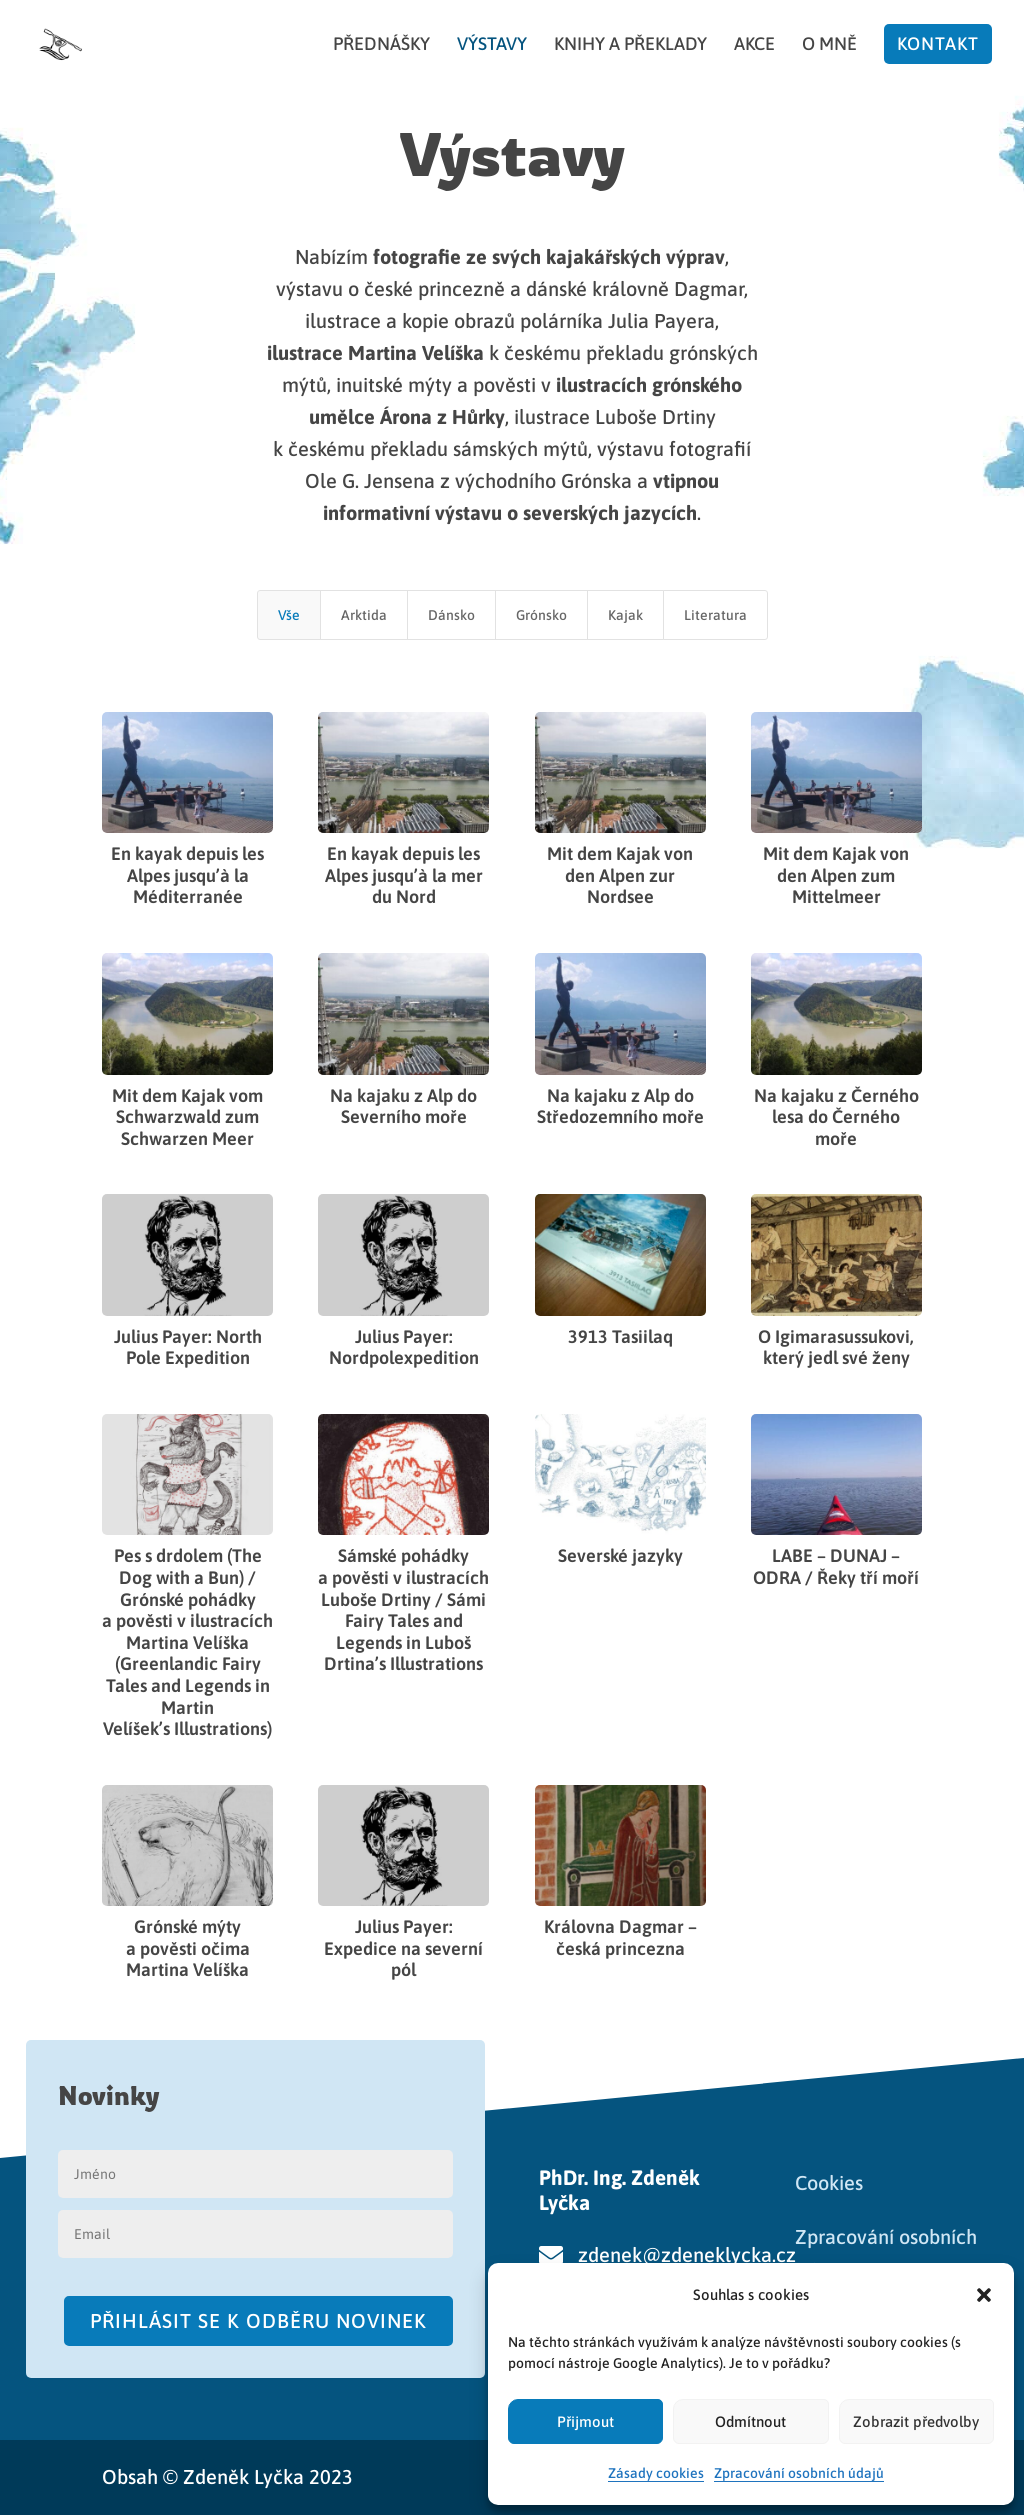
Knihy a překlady (630, 45)
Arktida (364, 615)
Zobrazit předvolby (916, 2421)
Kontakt (938, 43)
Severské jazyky (619, 1555)
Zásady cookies (656, 2473)
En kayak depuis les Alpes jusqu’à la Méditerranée (187, 875)
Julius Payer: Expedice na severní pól (403, 1948)
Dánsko (451, 615)
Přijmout (585, 2421)
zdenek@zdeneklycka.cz (687, 2254)
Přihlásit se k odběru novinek (258, 2320)
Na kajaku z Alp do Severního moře (403, 1106)
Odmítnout (750, 2421)
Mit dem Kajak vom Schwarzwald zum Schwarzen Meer (187, 1117)
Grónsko (541, 615)
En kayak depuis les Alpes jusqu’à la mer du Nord (404, 875)
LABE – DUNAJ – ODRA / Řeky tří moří (836, 1566)
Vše (289, 615)
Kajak (625, 615)
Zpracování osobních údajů (799, 2473)
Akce (754, 45)
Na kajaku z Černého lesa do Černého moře (835, 1117)
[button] (984, 2295)
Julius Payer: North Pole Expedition (188, 1347)
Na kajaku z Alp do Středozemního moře (619, 1106)
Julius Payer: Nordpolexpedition (404, 1347)
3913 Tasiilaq (619, 1336)
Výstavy (492, 45)
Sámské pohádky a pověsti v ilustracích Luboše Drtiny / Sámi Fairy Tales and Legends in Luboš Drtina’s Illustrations (403, 1609)
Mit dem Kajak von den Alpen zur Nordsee (620, 875)
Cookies (829, 2182)
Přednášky (381, 45)
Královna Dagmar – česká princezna (619, 1937)
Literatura (715, 615)
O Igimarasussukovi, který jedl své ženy (836, 1347)
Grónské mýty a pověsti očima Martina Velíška (188, 1948)
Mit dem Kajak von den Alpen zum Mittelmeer (836, 875)
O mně (829, 45)
